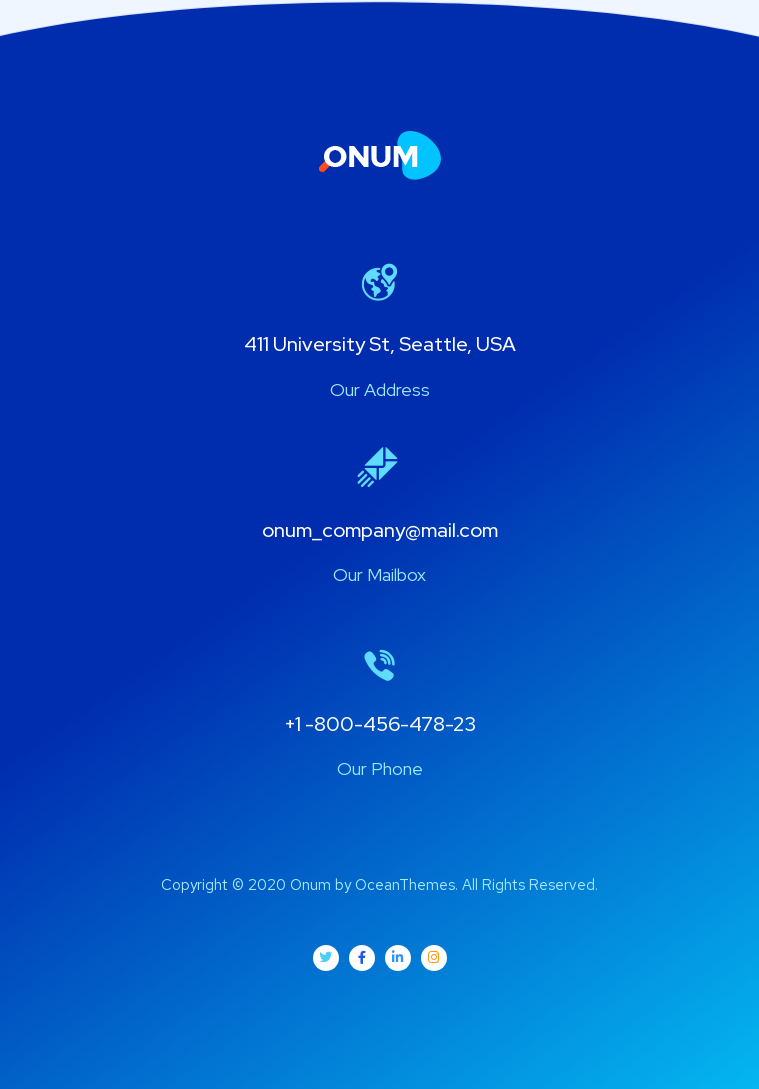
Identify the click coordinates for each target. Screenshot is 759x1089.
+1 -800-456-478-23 (380, 724)
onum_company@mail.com (380, 530)
